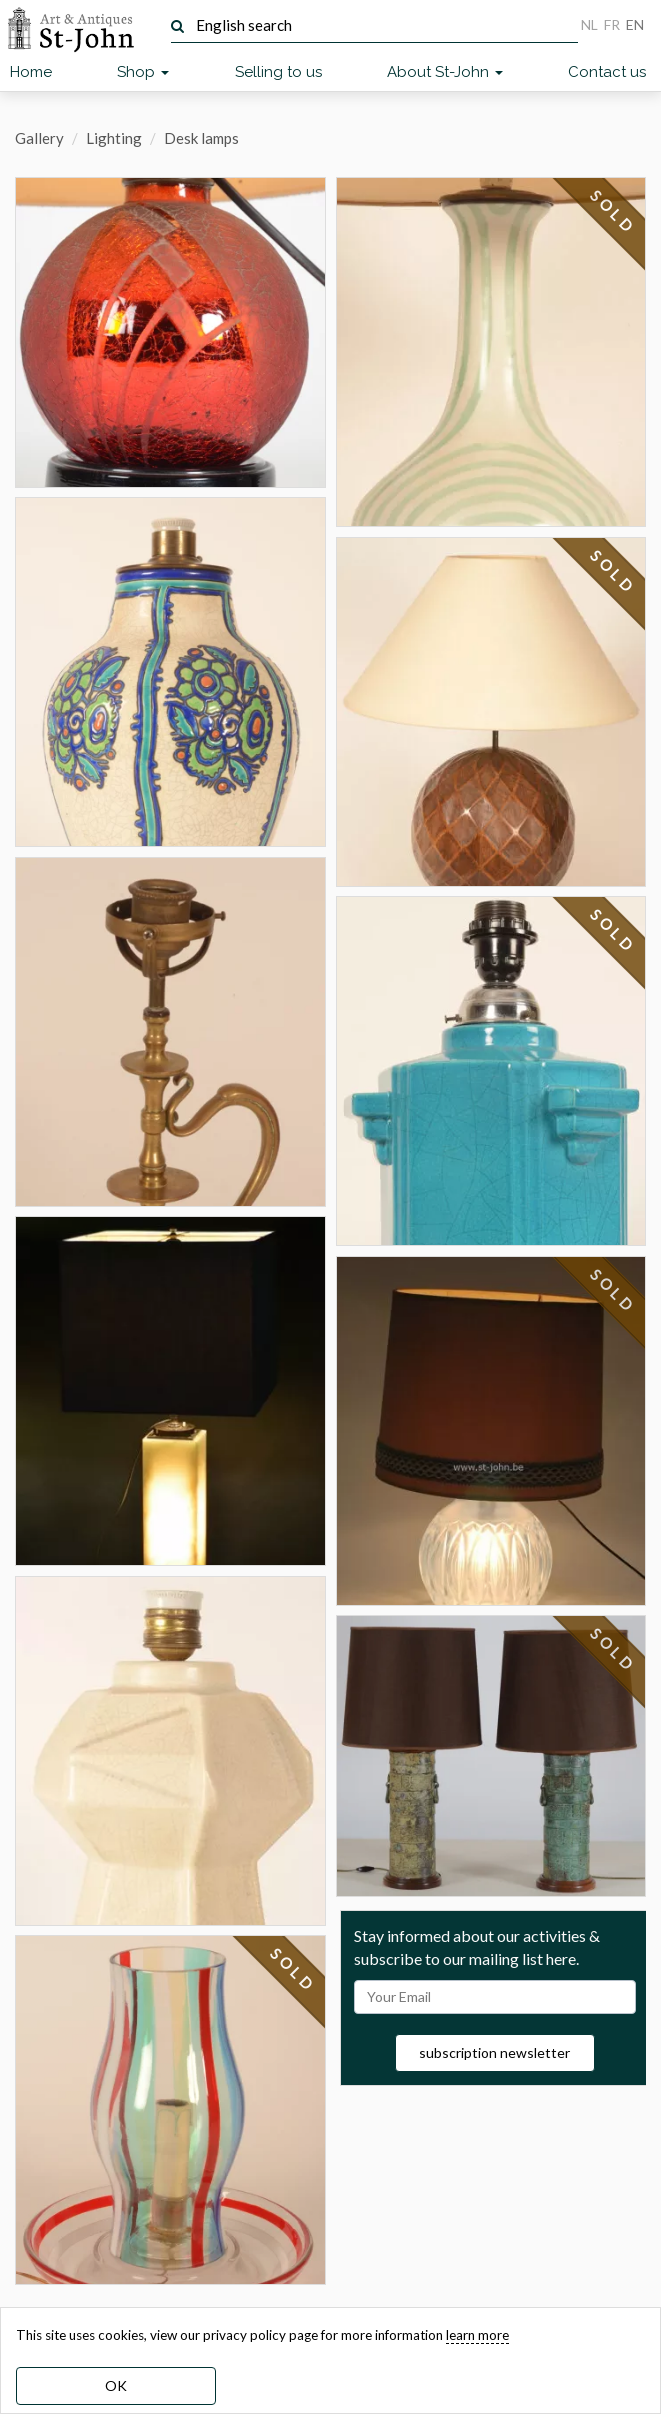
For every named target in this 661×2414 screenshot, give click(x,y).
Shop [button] (143, 72)
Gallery (39, 138)
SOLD (293, 1970)
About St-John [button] (445, 72)
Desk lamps (201, 138)
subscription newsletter (494, 2052)
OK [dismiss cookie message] (116, 2385)
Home (31, 72)
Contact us (607, 72)
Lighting (114, 138)
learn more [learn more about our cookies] (477, 2335)
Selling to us (278, 72)
